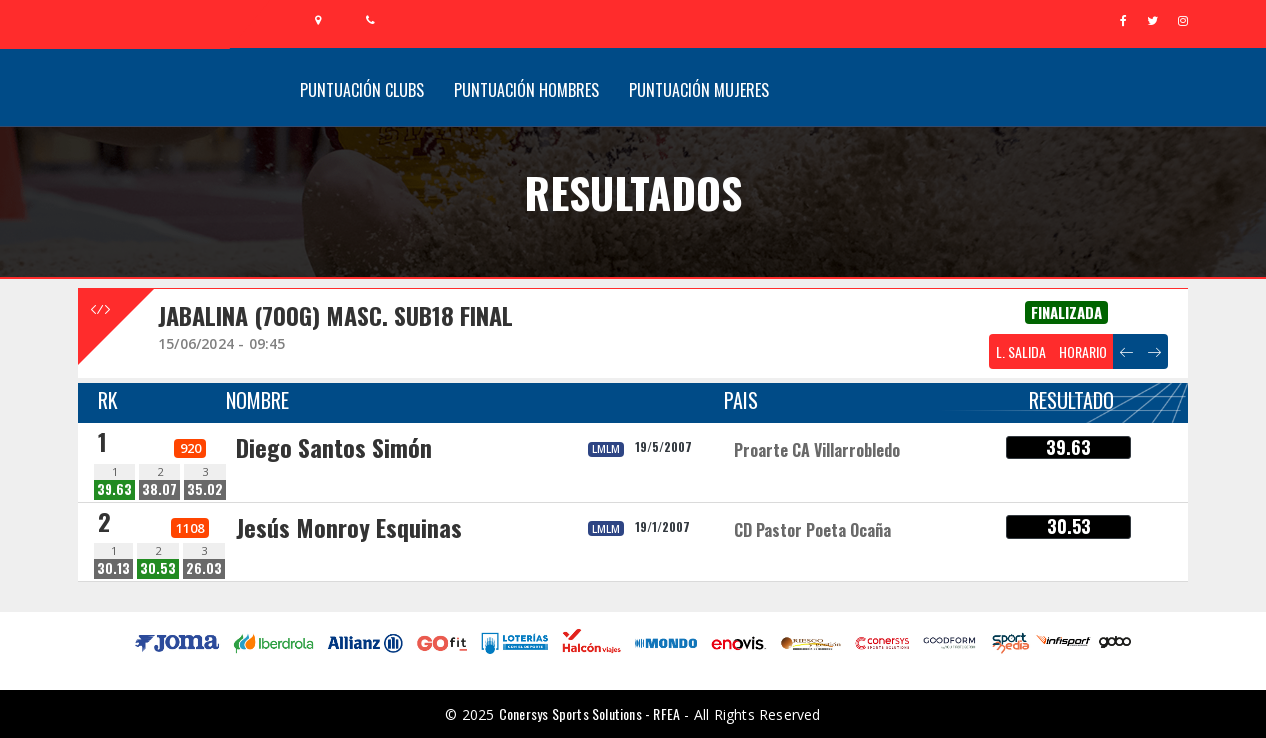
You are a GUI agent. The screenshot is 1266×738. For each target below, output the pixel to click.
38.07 (159, 489)
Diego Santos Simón (334, 447)
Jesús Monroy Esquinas (349, 527)
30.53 (158, 568)
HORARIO (1083, 351)
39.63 (114, 489)
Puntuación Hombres (526, 90)
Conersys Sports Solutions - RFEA (589, 713)
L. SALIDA (1021, 351)
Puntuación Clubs (362, 90)
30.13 (113, 568)
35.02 (205, 489)
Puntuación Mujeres (699, 90)
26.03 (204, 568)
